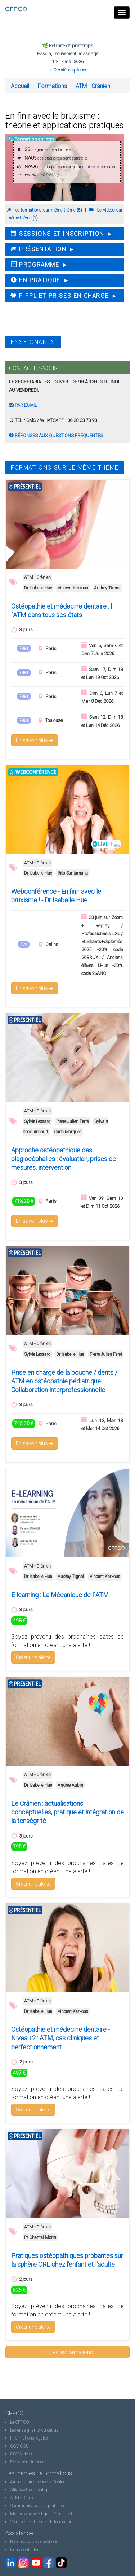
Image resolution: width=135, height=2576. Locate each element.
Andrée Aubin (70, 1785)
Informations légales (29, 2438)
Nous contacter (24, 2549)
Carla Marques (67, 1131)
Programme (35, 264)
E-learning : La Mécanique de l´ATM (60, 1595)
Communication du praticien (37, 2505)
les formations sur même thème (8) (44, 210)
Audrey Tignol (107, 587)
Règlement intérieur (28, 2461)
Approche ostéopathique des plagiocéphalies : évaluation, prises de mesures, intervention (63, 1158)
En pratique (35, 280)
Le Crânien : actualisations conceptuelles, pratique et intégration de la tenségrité (67, 1812)
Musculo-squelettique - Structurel (41, 2513)
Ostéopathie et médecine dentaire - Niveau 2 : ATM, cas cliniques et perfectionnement (60, 2038)
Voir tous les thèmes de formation (41, 2521)
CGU (24, 2446)
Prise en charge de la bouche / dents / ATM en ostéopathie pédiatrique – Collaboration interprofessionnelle (64, 1381)
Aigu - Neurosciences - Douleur (38, 2481)
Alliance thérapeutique (30, 2489)
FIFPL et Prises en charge (60, 295)
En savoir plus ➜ (34, 740)
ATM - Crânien (93, 86)
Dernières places (70, 70)
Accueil (20, 86)
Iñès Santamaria (73, 873)
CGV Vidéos (21, 2454)
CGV (14, 2446)
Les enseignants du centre (34, 2430)
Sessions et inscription (57, 233)
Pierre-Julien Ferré (72, 1121)
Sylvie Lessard (37, 1121)
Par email (23, 405)
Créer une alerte (33, 1657)
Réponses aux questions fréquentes (56, 435)
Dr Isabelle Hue (38, 587)
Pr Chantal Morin (40, 2237)
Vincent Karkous (73, 587)
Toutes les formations (67, 2352)
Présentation (38, 249)
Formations (52, 86)
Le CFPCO (19, 2422)
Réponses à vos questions (34, 2541)
